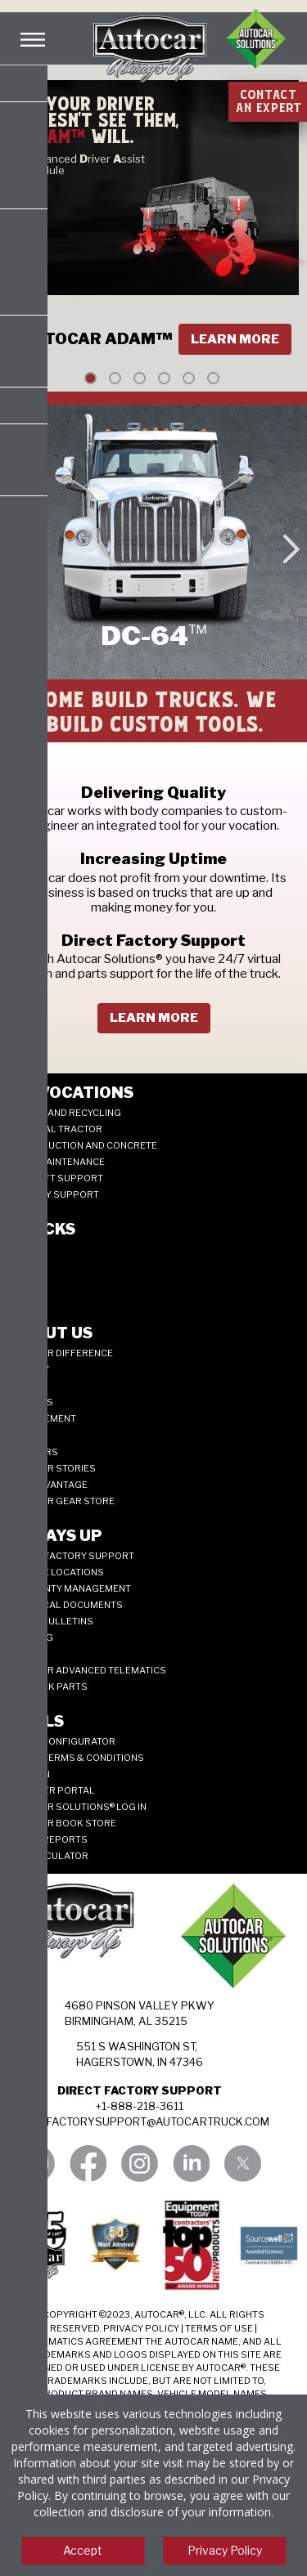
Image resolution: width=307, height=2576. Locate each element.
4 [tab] (164, 378)
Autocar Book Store (62, 1823)
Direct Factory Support (71, 1555)
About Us (51, 1333)
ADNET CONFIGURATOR (62, 1741)
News (23, 1385)
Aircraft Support (56, 1178)
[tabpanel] (153, 230)
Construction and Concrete (83, 1145)
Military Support (54, 1194)
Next (290, 542)
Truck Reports (48, 1839)
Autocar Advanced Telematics (87, 1670)
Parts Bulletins (51, 1621)
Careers (31, 1402)
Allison (29, 1774)
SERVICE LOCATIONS (56, 1572)
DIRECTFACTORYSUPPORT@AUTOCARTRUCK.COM (139, 2121)
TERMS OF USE (219, 2328)
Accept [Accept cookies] (82, 2550)
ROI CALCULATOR (48, 1855)
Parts (24, 1654)
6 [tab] (213, 378)
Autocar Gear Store (62, 1501)
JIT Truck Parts (48, 1686)
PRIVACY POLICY (141, 2328)
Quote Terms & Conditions (76, 1757)
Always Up (55, 1535)
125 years (33, 1452)
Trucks (42, 1229)
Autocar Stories (52, 1468)
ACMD (23, 1298)
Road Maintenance (57, 1161)
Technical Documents (66, 1605)
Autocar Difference (61, 1353)
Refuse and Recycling (65, 1112)
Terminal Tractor (55, 1129)
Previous (17, 542)
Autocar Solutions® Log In (78, 1806)
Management (42, 1418)
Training (31, 1637)
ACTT (21, 1265)
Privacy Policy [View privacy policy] (224, 2550)
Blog (22, 1435)
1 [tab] (90, 378)
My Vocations (71, 1092)
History (29, 1369)
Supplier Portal (52, 1790)
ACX (19, 1249)
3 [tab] (139, 378)
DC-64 (23, 1282)
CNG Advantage (48, 1484)
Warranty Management (70, 1588)
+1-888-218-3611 (139, 2105)
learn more (154, 1017)
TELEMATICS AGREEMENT (84, 2341)
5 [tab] (189, 378)
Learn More (235, 339)
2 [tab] (115, 378)
